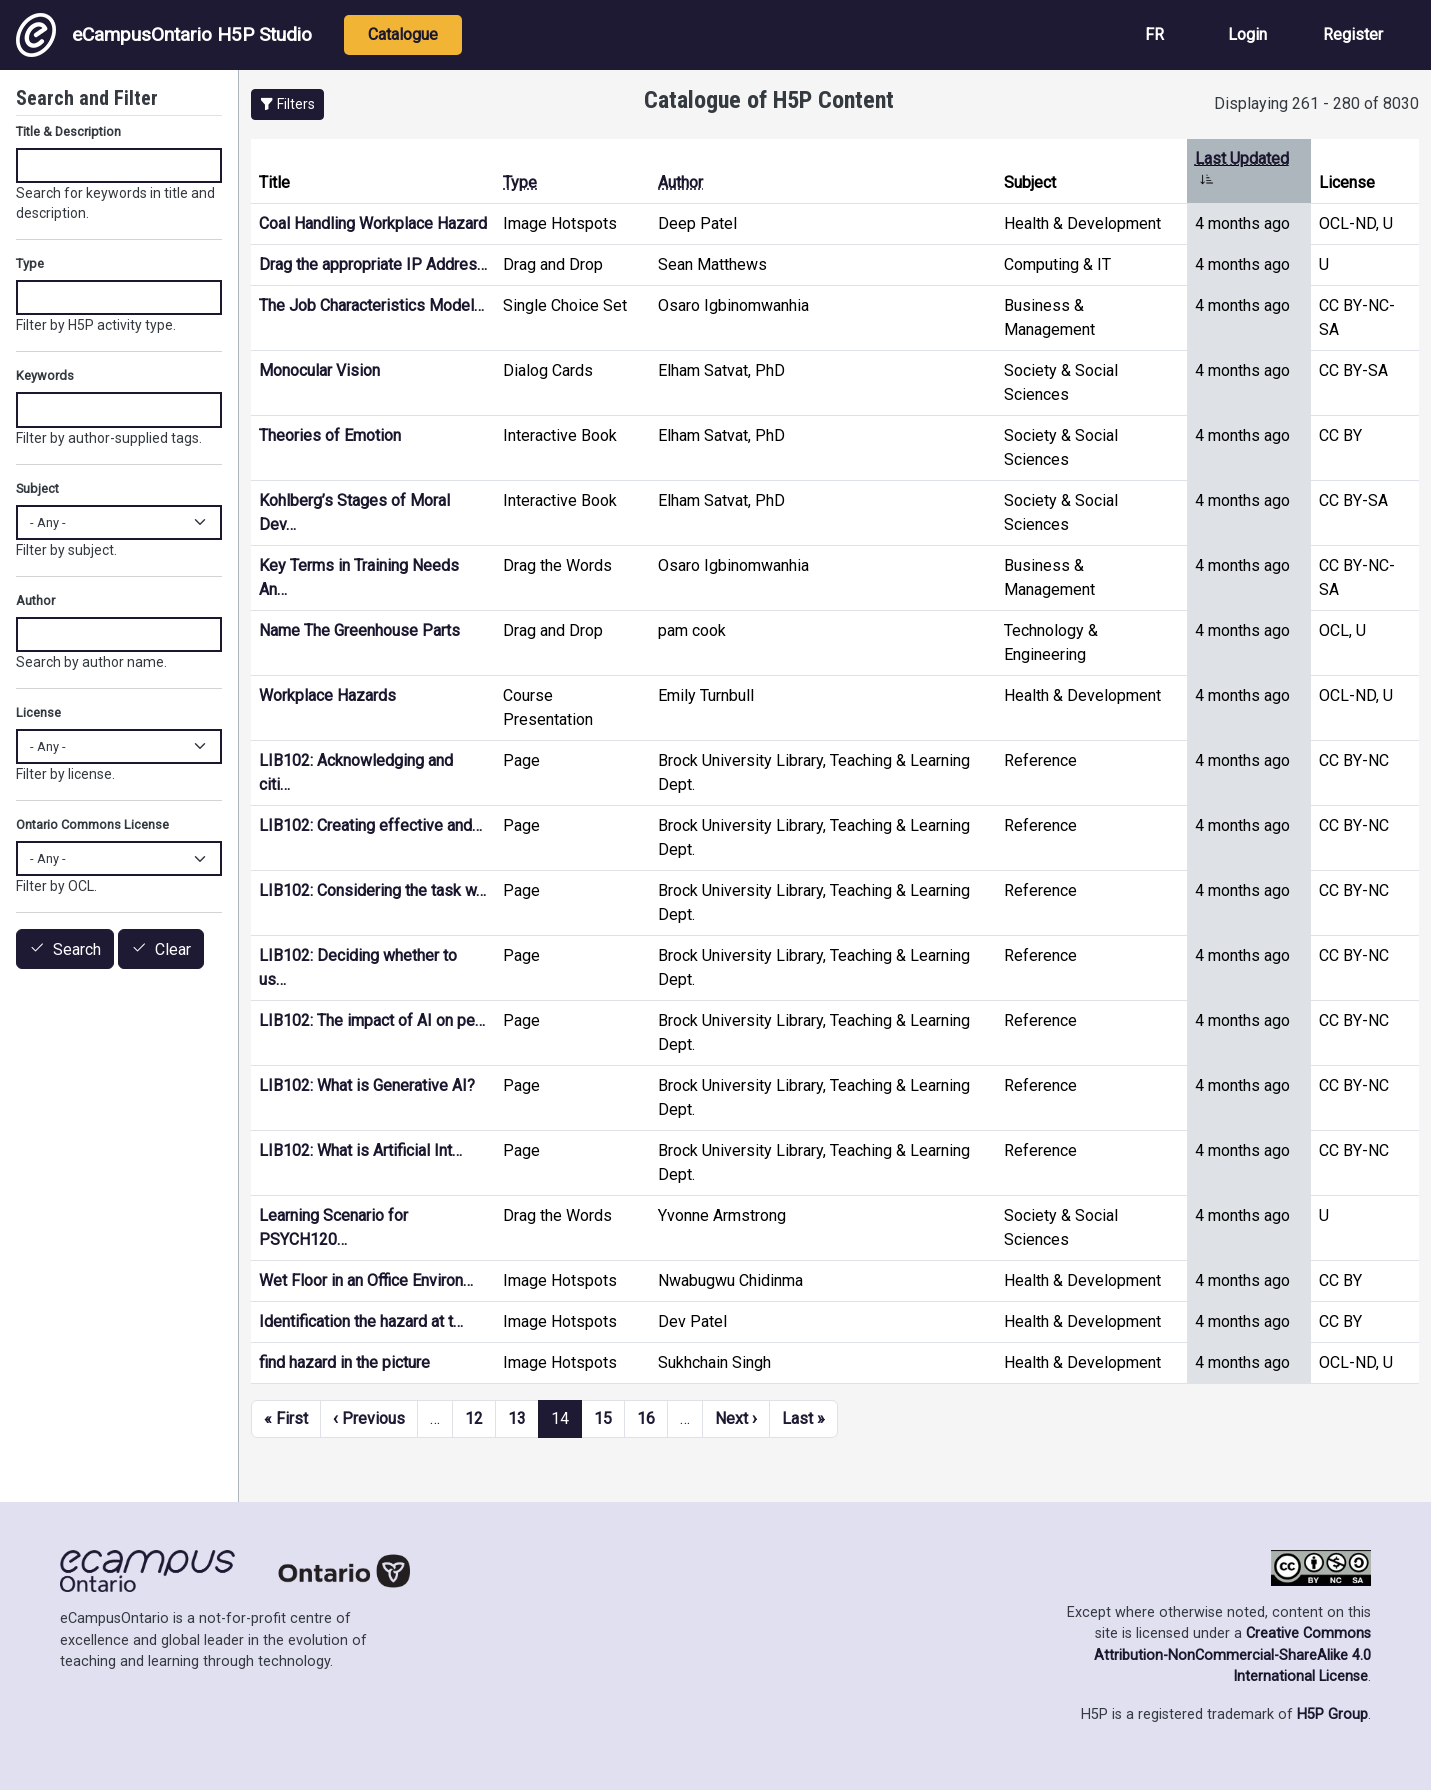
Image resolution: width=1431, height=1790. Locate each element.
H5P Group (1332, 1714)
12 (474, 1418)
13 (517, 1418)
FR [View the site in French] (1154, 34)
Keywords (45, 375)
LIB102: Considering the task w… (372, 890)
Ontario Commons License (92, 824)
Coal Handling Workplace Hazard (373, 223)
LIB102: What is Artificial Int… (360, 1150)
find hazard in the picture (344, 1362)
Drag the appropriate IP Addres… (373, 264)
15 (603, 1418)
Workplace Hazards (327, 695)
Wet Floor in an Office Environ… (366, 1280)
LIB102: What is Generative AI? (367, 1085)
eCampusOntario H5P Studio (164, 35)
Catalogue (403, 34)
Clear (173, 949)
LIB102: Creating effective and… (370, 825)
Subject (37, 488)
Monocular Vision (319, 370)
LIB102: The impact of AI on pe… (372, 1020)
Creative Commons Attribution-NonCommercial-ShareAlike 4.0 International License (1232, 1655)
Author (680, 182)
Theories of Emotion (330, 435)
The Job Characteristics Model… (371, 305)
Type (520, 182)
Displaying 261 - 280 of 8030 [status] (1316, 103)
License (38, 712)
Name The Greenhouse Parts (359, 630)
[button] (287, 104)
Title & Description (68, 131)
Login (1247, 34)
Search (77, 949)
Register (1353, 34)
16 (646, 1418)
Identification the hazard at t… (361, 1321)
